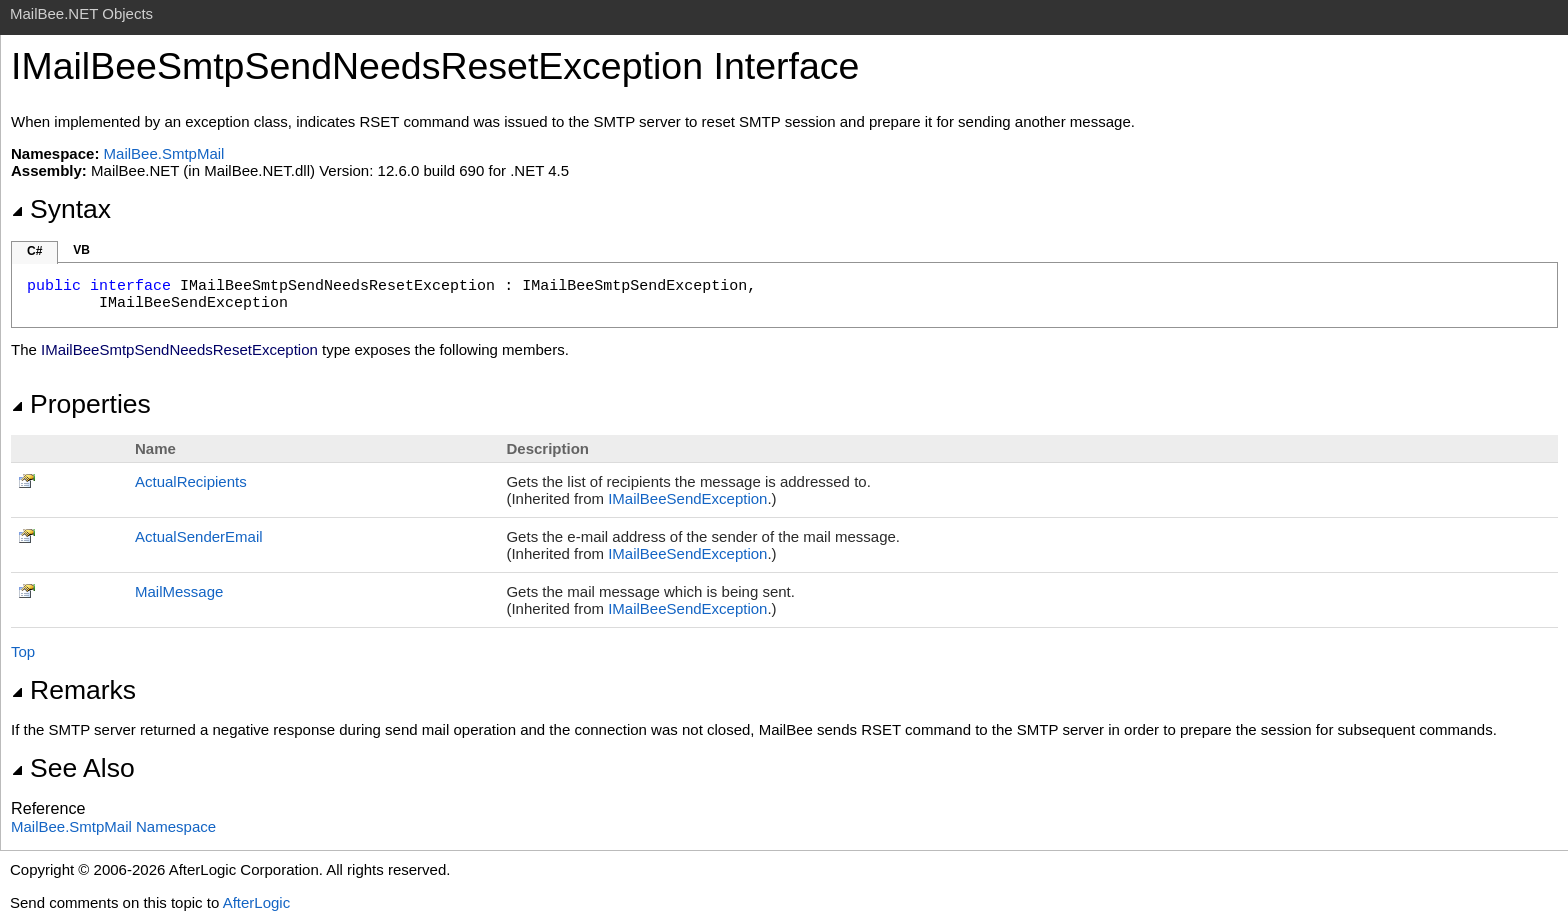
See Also (73, 768)
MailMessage (179, 591)
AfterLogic (257, 902)
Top (23, 651)
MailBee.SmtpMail (164, 153)
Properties (81, 404)
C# (34, 251)
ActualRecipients (191, 481)
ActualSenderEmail (199, 536)
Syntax (61, 209)
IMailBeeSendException (687, 498)
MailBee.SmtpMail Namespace (113, 826)
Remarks (73, 690)
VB (81, 250)
